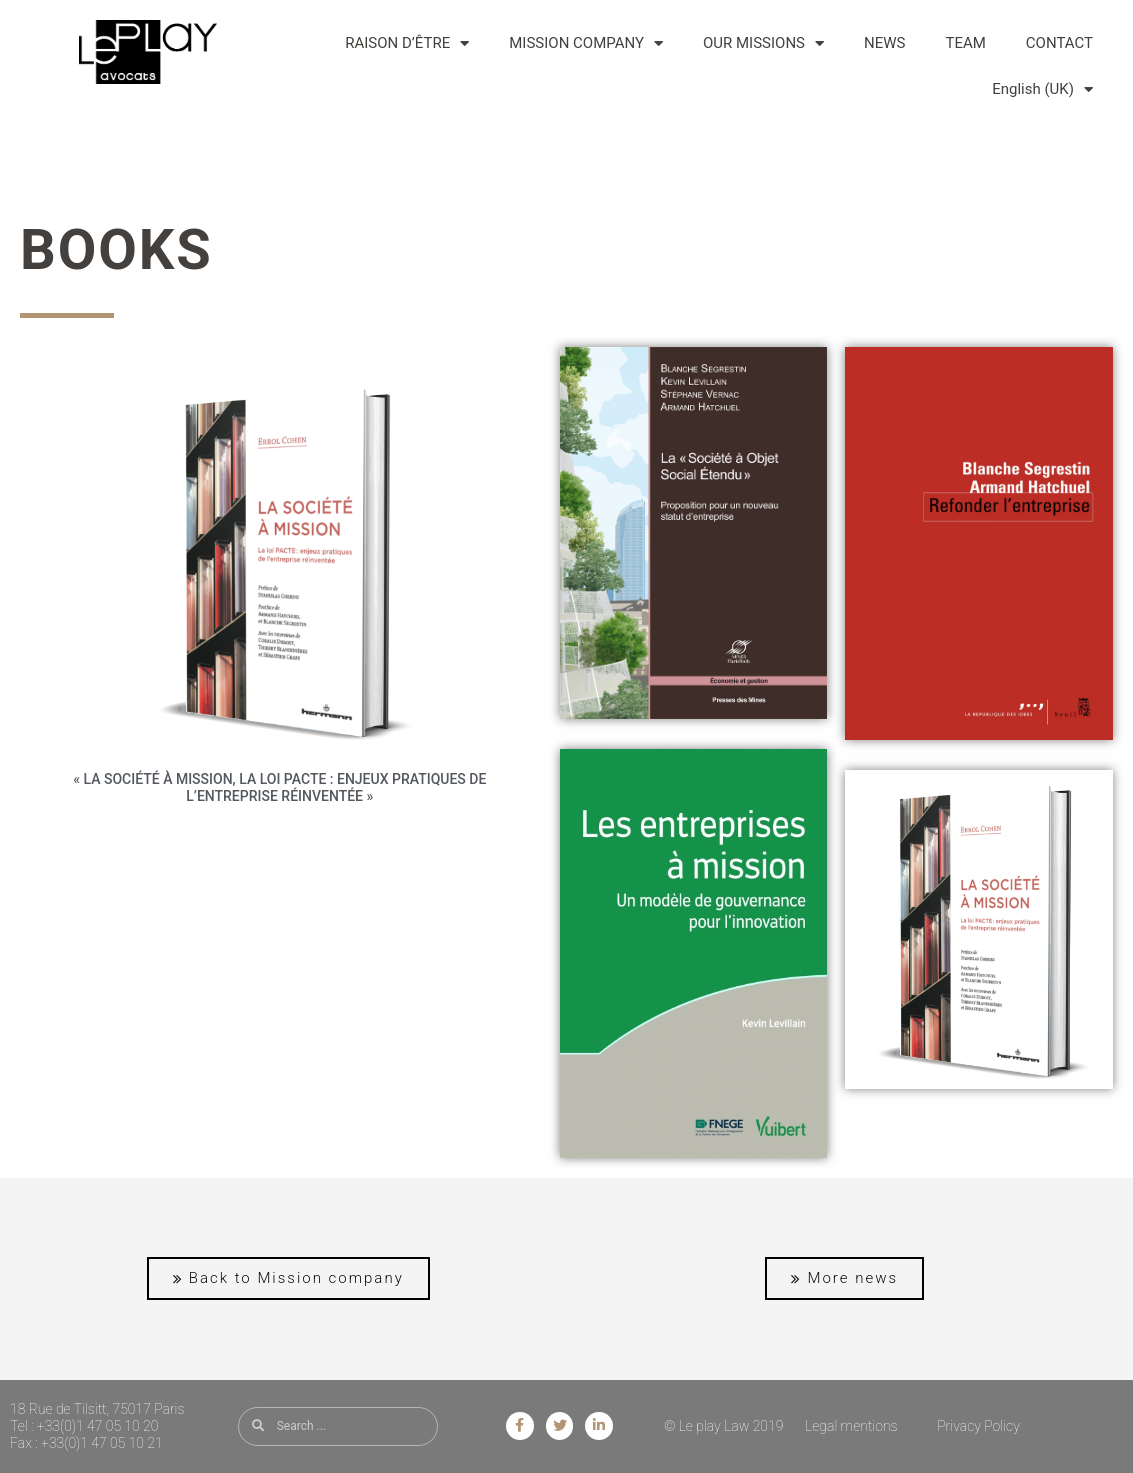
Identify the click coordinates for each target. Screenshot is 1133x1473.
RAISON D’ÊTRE (407, 43)
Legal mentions (851, 1426)
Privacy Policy (978, 1426)
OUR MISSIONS (763, 43)
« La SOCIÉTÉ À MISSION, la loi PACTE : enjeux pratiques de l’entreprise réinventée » (279, 787)
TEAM (965, 43)
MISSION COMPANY (586, 43)
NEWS (884, 43)
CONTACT (1059, 43)
